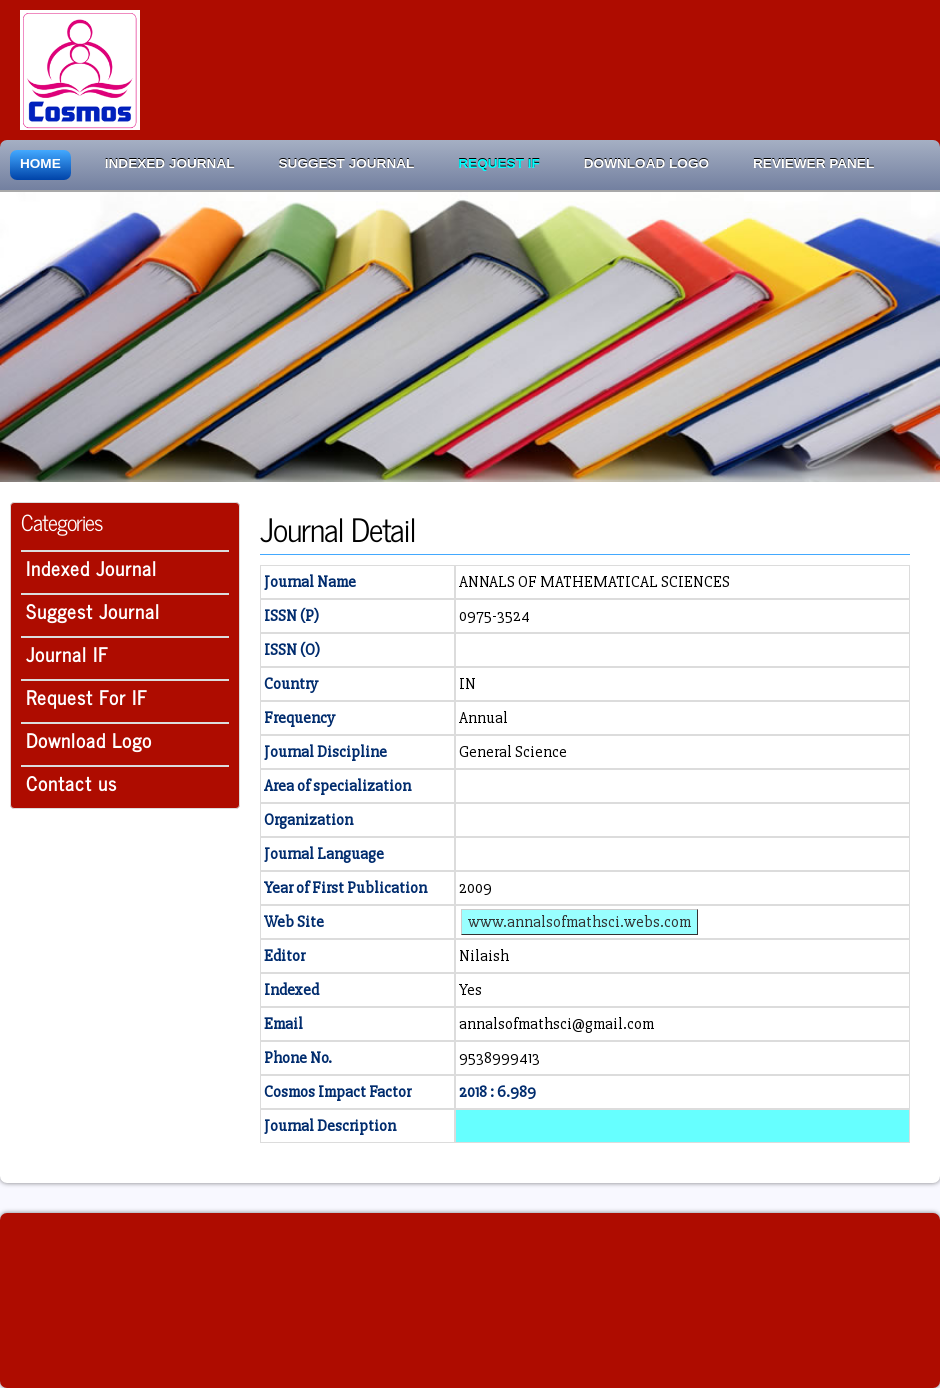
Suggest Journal (347, 163)
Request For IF (87, 696)
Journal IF (67, 653)
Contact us (71, 782)
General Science (513, 752)
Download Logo (646, 163)
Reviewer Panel (813, 163)
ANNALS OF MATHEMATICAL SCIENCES (594, 582)
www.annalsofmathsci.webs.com (579, 922)
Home (40, 163)
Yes (470, 990)
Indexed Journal (170, 163)
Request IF (498, 163)
